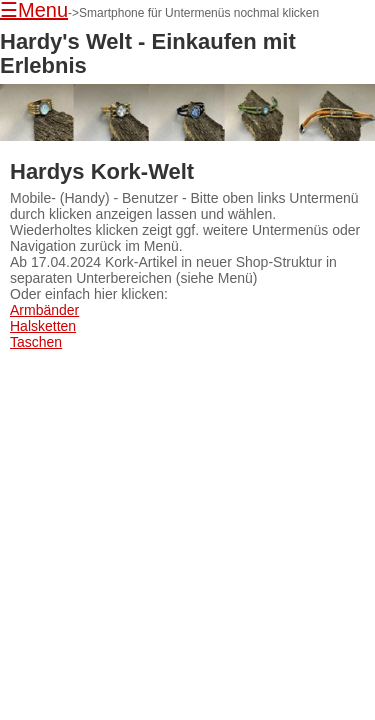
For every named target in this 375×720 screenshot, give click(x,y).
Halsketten (43, 326)
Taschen (36, 342)
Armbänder (44, 310)
